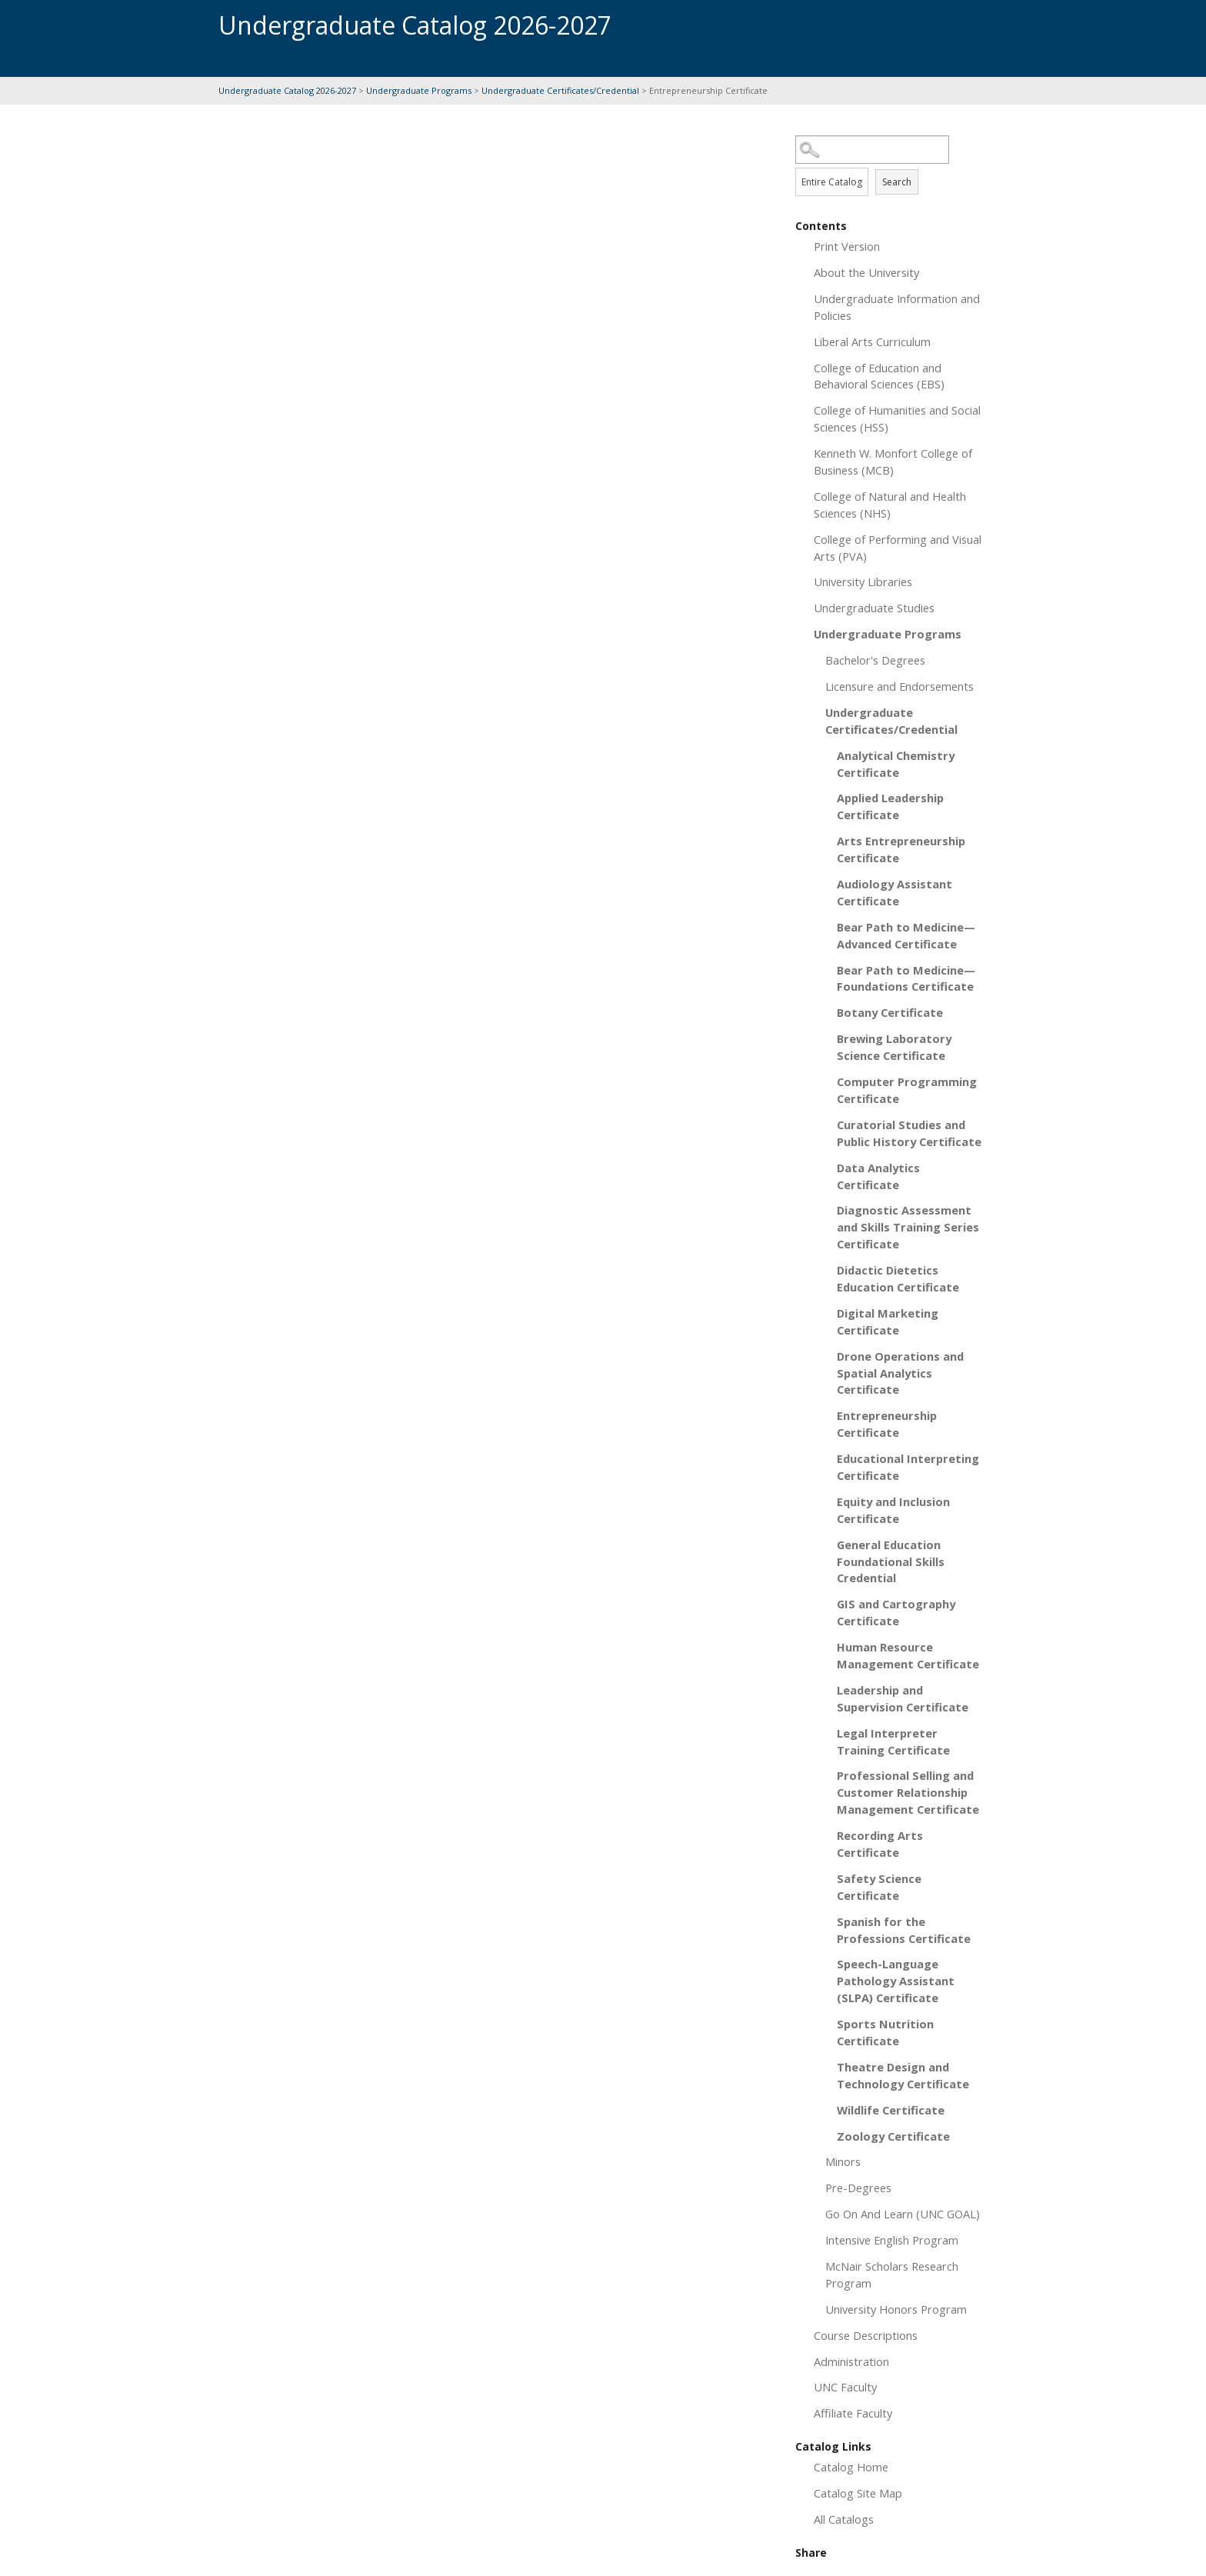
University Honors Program (896, 2309)
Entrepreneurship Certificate (887, 1424)
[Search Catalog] (872, 149)
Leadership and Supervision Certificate (902, 1698)
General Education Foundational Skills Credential (890, 1561)
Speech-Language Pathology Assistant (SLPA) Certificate (895, 1980)
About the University (866, 272)
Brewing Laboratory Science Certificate (894, 1047)
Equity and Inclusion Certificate (893, 1510)
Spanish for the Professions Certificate (904, 1930)
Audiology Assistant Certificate (894, 892)
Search (896, 181)
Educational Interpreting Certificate (908, 1467)
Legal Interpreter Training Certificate (893, 1741)
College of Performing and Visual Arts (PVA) (897, 548)
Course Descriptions (866, 2335)
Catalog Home (851, 2466)
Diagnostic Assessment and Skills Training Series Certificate (908, 1226)
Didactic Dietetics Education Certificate (898, 1278)
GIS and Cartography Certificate (896, 1612)
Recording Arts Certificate (880, 1844)
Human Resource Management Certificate (908, 1655)
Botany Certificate (890, 1012)
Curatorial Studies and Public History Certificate (909, 1133)
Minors (843, 2161)
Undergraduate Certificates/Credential (560, 90)
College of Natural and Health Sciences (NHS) (890, 504)
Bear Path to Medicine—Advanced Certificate (906, 935)
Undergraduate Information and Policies (897, 307)
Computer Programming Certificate (907, 1090)
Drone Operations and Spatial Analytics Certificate (900, 1373)
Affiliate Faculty (853, 2413)
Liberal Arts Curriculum (872, 341)
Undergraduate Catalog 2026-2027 (287, 90)
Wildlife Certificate (890, 2110)
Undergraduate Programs (418, 90)
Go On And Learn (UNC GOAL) (902, 2213)
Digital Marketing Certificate (887, 1321)
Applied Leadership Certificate (890, 806)
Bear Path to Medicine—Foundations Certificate (906, 978)
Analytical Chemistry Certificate (895, 764)
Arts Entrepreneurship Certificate (901, 849)
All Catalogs (844, 2519)
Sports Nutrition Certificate (885, 2032)
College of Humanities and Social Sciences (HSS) (897, 418)
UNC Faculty (845, 2386)
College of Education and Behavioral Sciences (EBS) (879, 376)
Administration (851, 2361)
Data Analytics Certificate (878, 1176)
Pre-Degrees (858, 2187)
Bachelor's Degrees (875, 660)
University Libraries (863, 581)
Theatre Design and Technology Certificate (903, 2075)
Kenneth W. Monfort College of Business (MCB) (893, 461)
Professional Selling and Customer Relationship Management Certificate (908, 1792)
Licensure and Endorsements (899, 686)
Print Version (847, 246)
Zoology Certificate (893, 2136)
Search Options (891, 164)
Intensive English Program (891, 2240)
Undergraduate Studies (874, 607)
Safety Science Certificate (879, 1887)
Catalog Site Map (858, 2493)
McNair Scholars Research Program (891, 2274)
